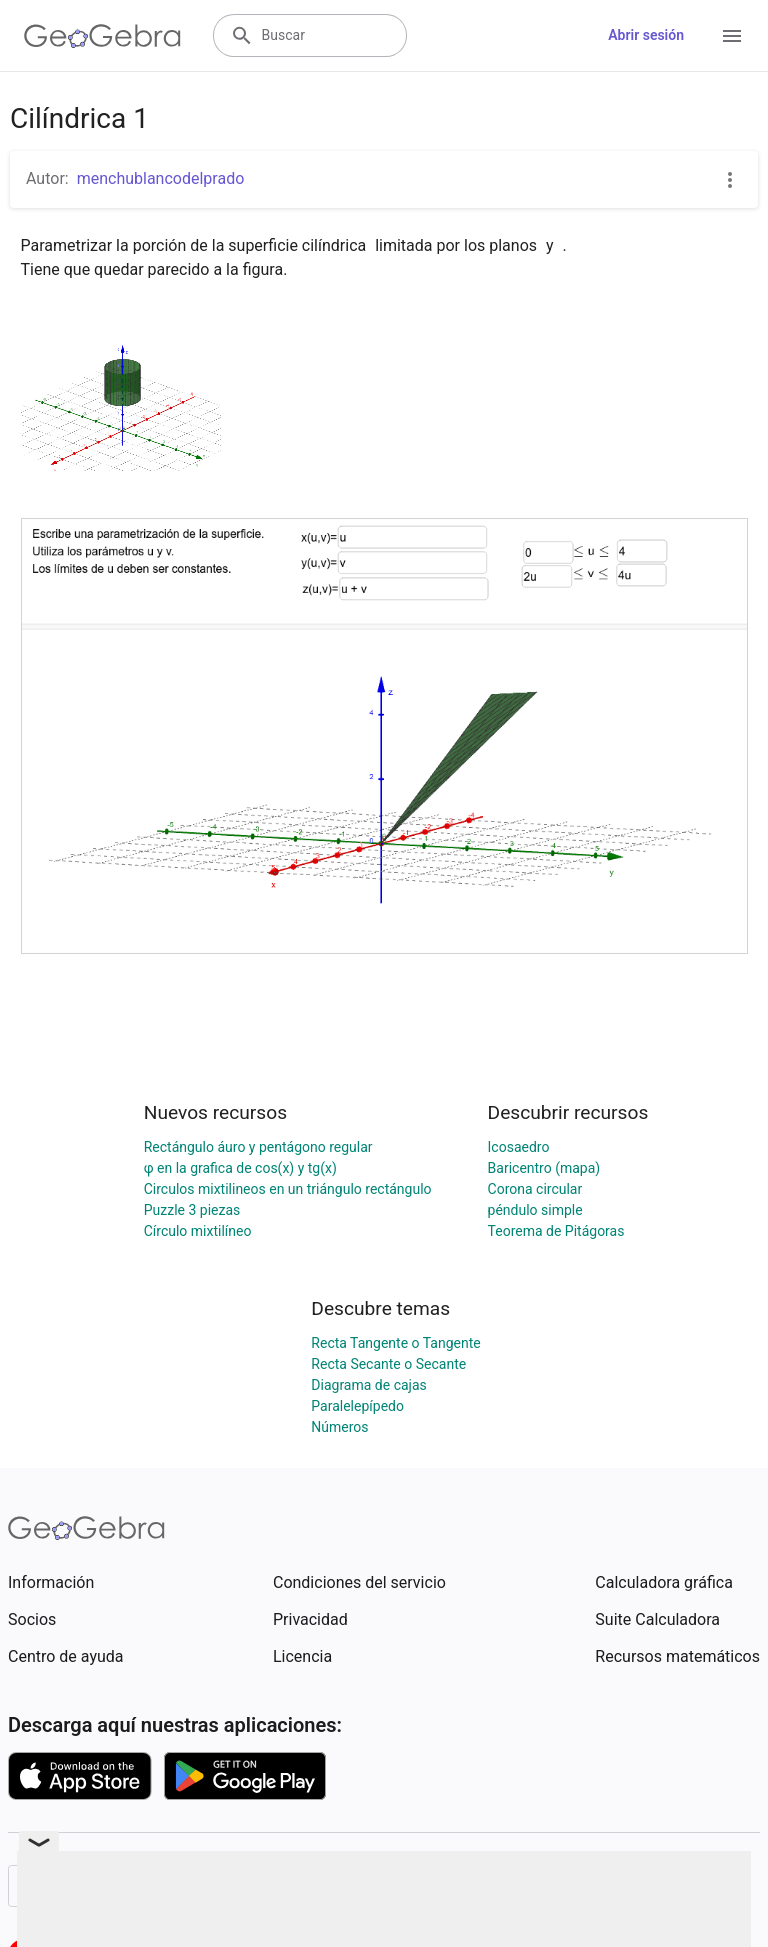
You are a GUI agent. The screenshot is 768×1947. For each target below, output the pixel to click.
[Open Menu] (732, 36)
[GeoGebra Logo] (102, 36)
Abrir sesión (646, 35)
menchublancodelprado (161, 178)
